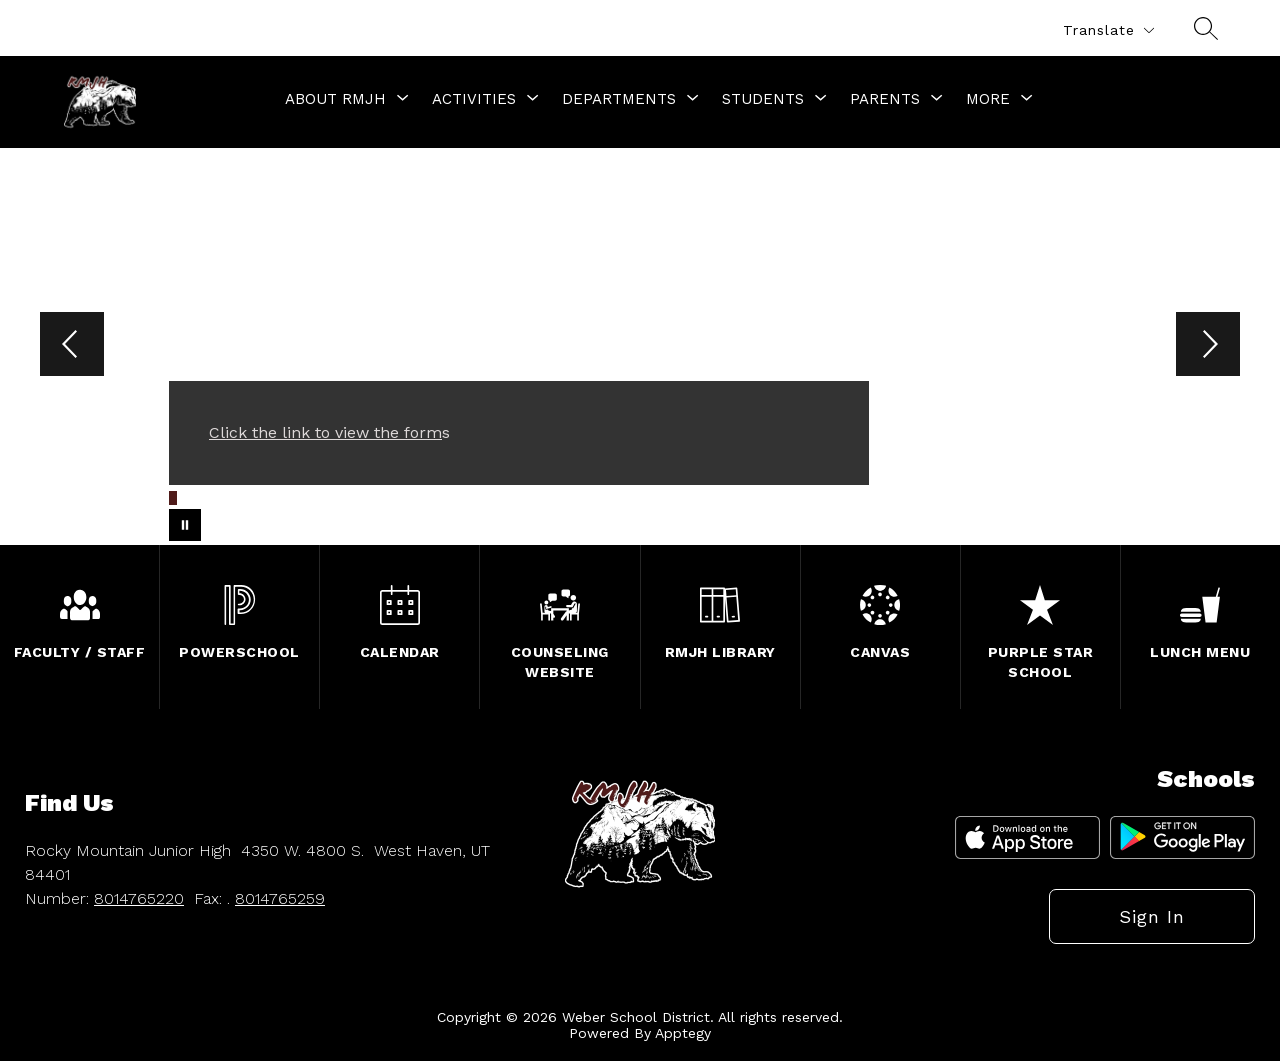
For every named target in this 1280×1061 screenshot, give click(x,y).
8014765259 (280, 898)
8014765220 (139, 898)
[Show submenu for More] (988, 99)
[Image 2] (184, 495)
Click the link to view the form (325, 432)
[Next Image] (1208, 346)
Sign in (1152, 916)
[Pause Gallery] (185, 525)
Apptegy (683, 1033)
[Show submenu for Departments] (619, 99)
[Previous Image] (72, 346)
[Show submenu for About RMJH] (335, 99)
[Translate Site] (1108, 30)
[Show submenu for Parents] (885, 99)
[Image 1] (173, 498)
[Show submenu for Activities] (474, 99)
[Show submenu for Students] (763, 99)
